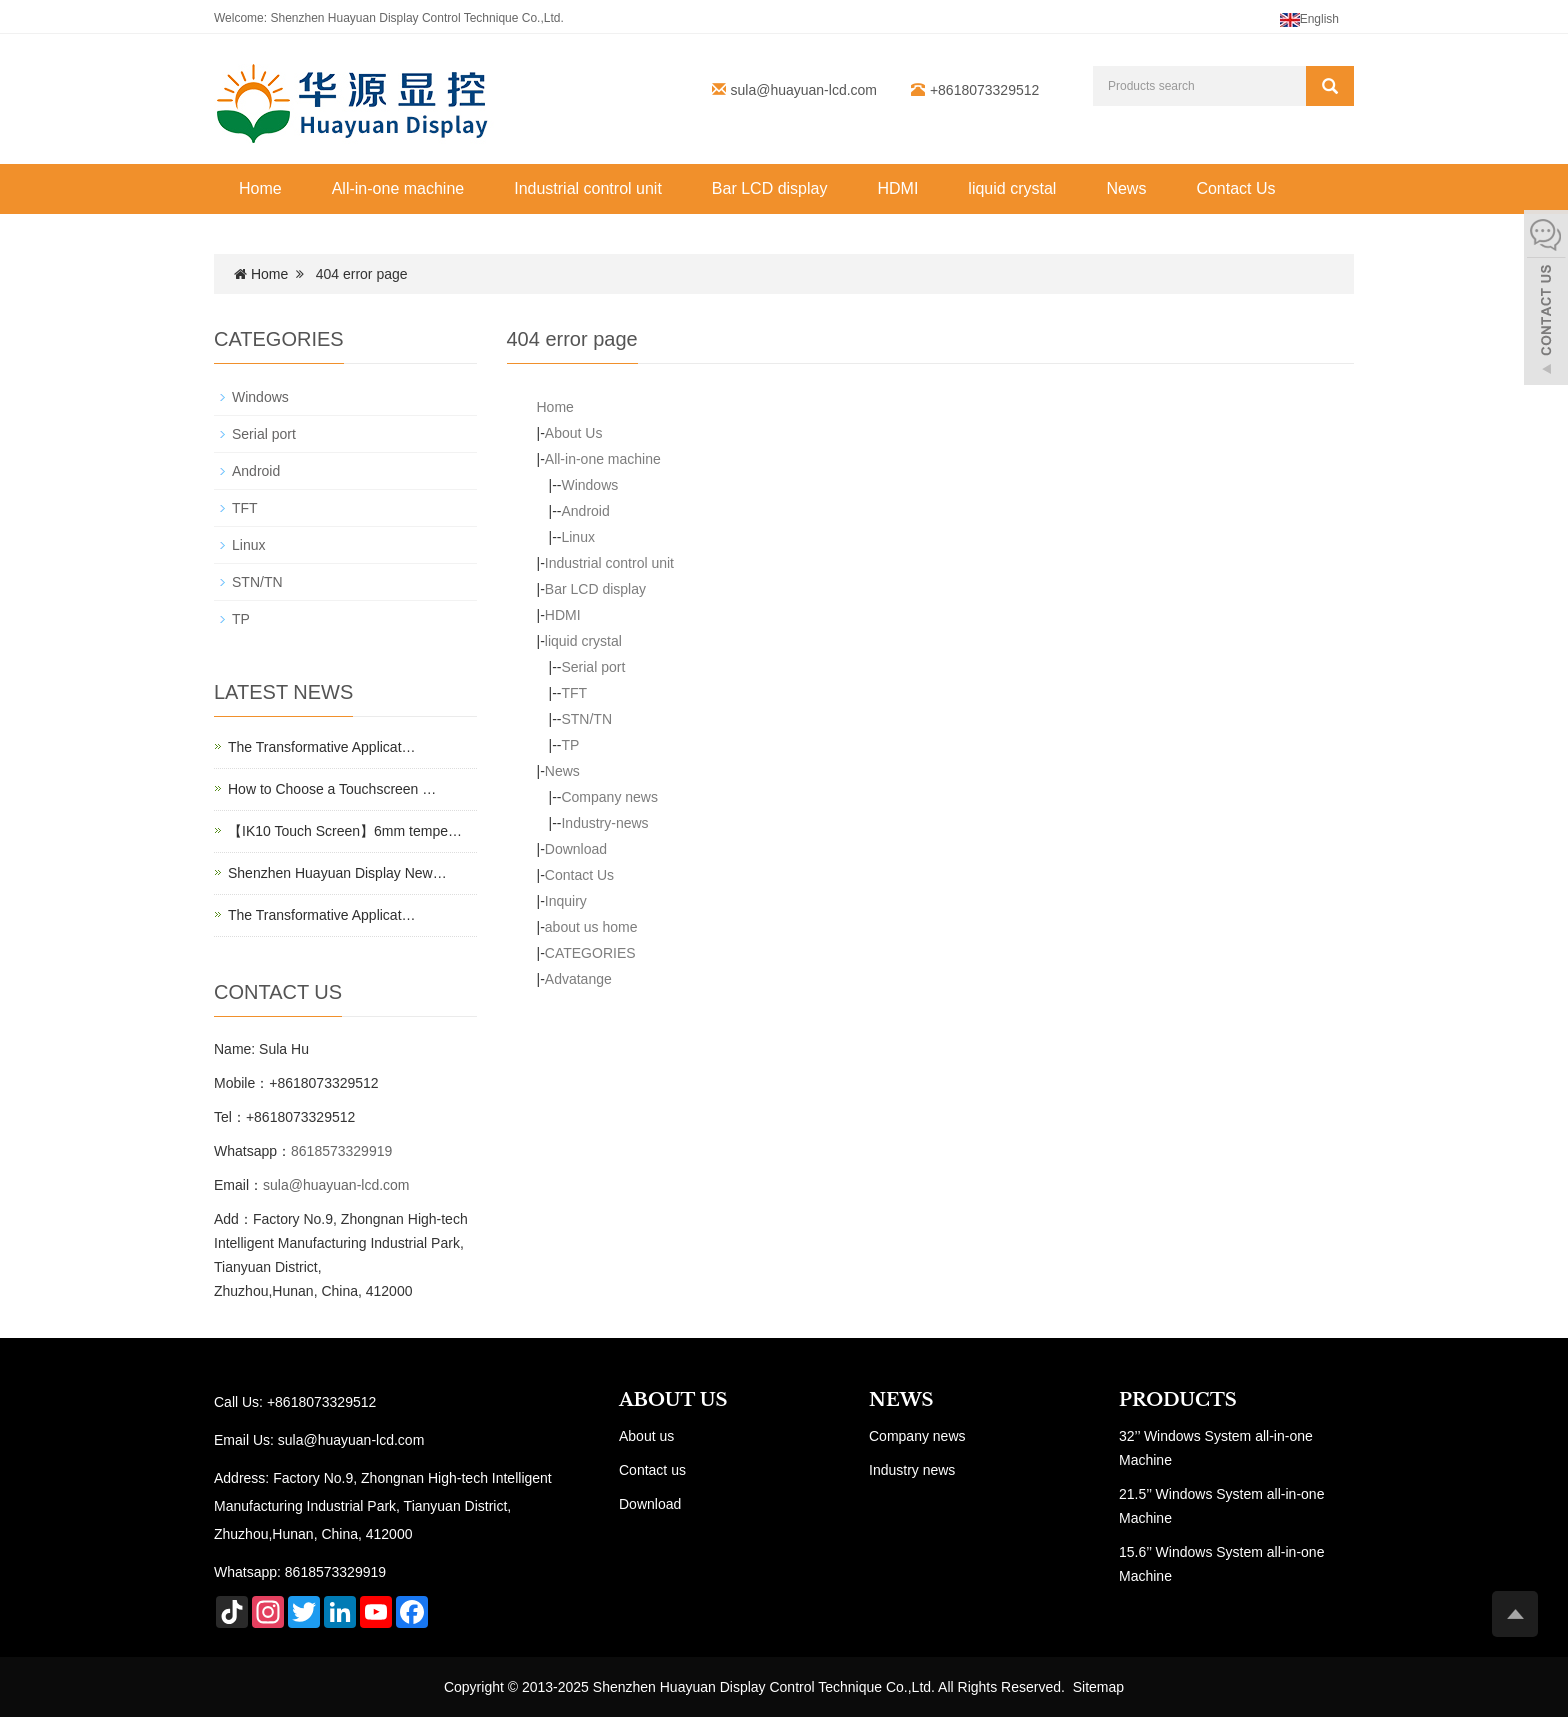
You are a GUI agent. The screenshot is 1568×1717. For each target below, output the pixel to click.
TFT (574, 693)
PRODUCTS (1178, 1400)
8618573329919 (341, 1151)
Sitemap (1098, 1687)
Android (585, 511)
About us (646, 1436)
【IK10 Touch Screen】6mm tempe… (345, 831)
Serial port (593, 667)
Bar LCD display (770, 188)
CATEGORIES (590, 953)
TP (570, 745)
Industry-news (604, 823)
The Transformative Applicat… (322, 747)
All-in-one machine (398, 188)
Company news (609, 797)
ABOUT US (673, 1400)
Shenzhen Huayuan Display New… (337, 873)
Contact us (652, 1470)
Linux (577, 537)
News (1126, 188)
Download (576, 849)
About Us (574, 433)
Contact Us (1235, 188)
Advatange (578, 979)
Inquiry (566, 901)
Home (260, 188)
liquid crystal (1012, 188)
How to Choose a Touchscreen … (332, 789)
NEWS (901, 1400)
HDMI (897, 188)
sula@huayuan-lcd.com (804, 90)
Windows (589, 485)
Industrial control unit (588, 188)
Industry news (912, 1470)
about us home (591, 927)
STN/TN (586, 719)
